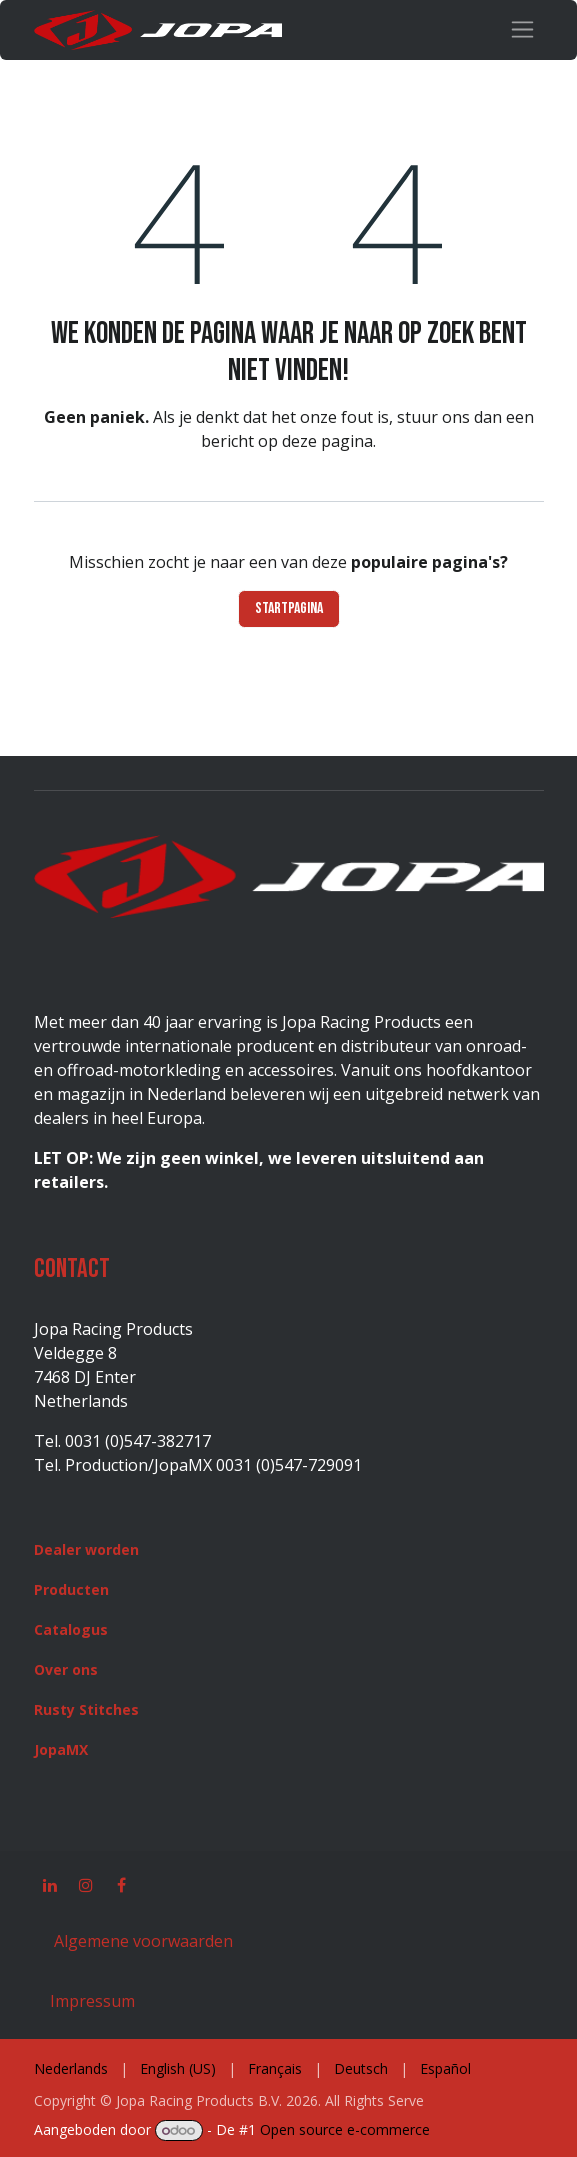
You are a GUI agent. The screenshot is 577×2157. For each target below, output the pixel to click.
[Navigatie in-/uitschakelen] (522, 30)
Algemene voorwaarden (141, 1941)
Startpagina (289, 608)
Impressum (92, 2001)
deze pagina (327, 441)
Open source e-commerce (345, 2129)
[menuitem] (71, 2068)
